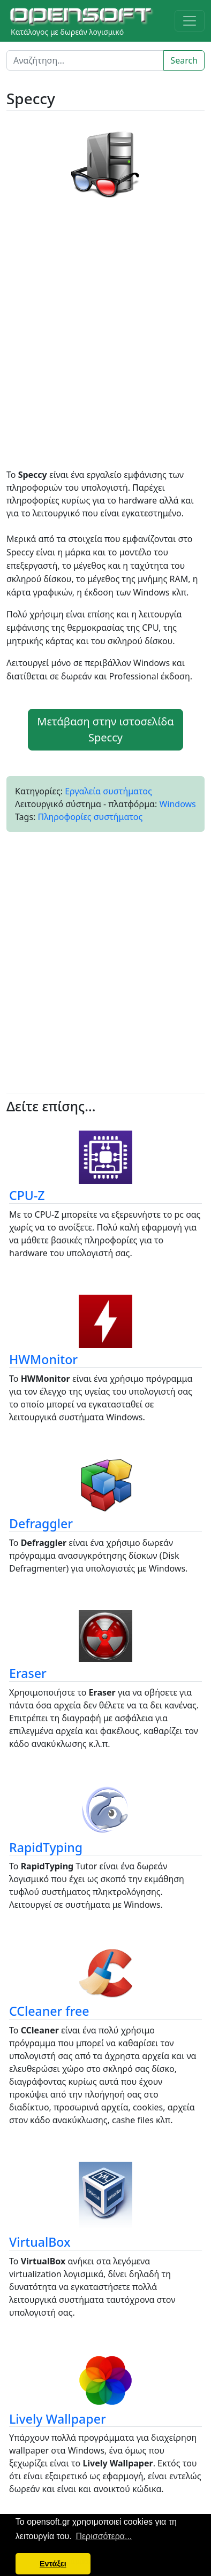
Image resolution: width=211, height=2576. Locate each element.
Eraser (28, 1673)
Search (184, 60)
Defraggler (41, 1523)
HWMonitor (43, 1359)
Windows (177, 804)
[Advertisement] (105, 337)
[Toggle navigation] (190, 21)
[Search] (85, 60)
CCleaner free (49, 2011)
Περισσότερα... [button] (104, 2536)
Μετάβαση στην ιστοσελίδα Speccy (105, 729)
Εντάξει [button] (53, 2563)
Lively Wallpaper (57, 2418)
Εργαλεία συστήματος (108, 791)
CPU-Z (27, 1195)
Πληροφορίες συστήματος (90, 817)
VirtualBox (40, 2241)
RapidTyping (45, 1847)
